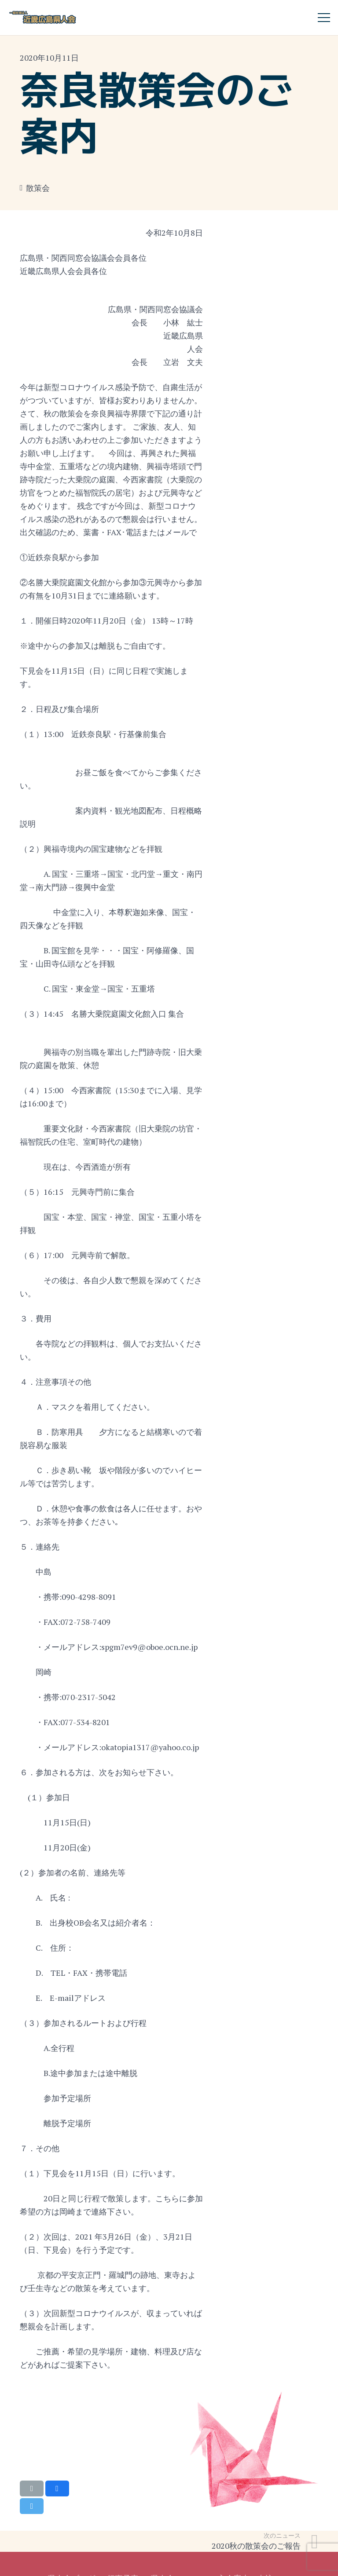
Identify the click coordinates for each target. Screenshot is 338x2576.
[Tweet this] (32, 2506)
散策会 (38, 187)
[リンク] (43, 18)
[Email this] (32, 2488)
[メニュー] (324, 18)
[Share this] (57, 2488)
